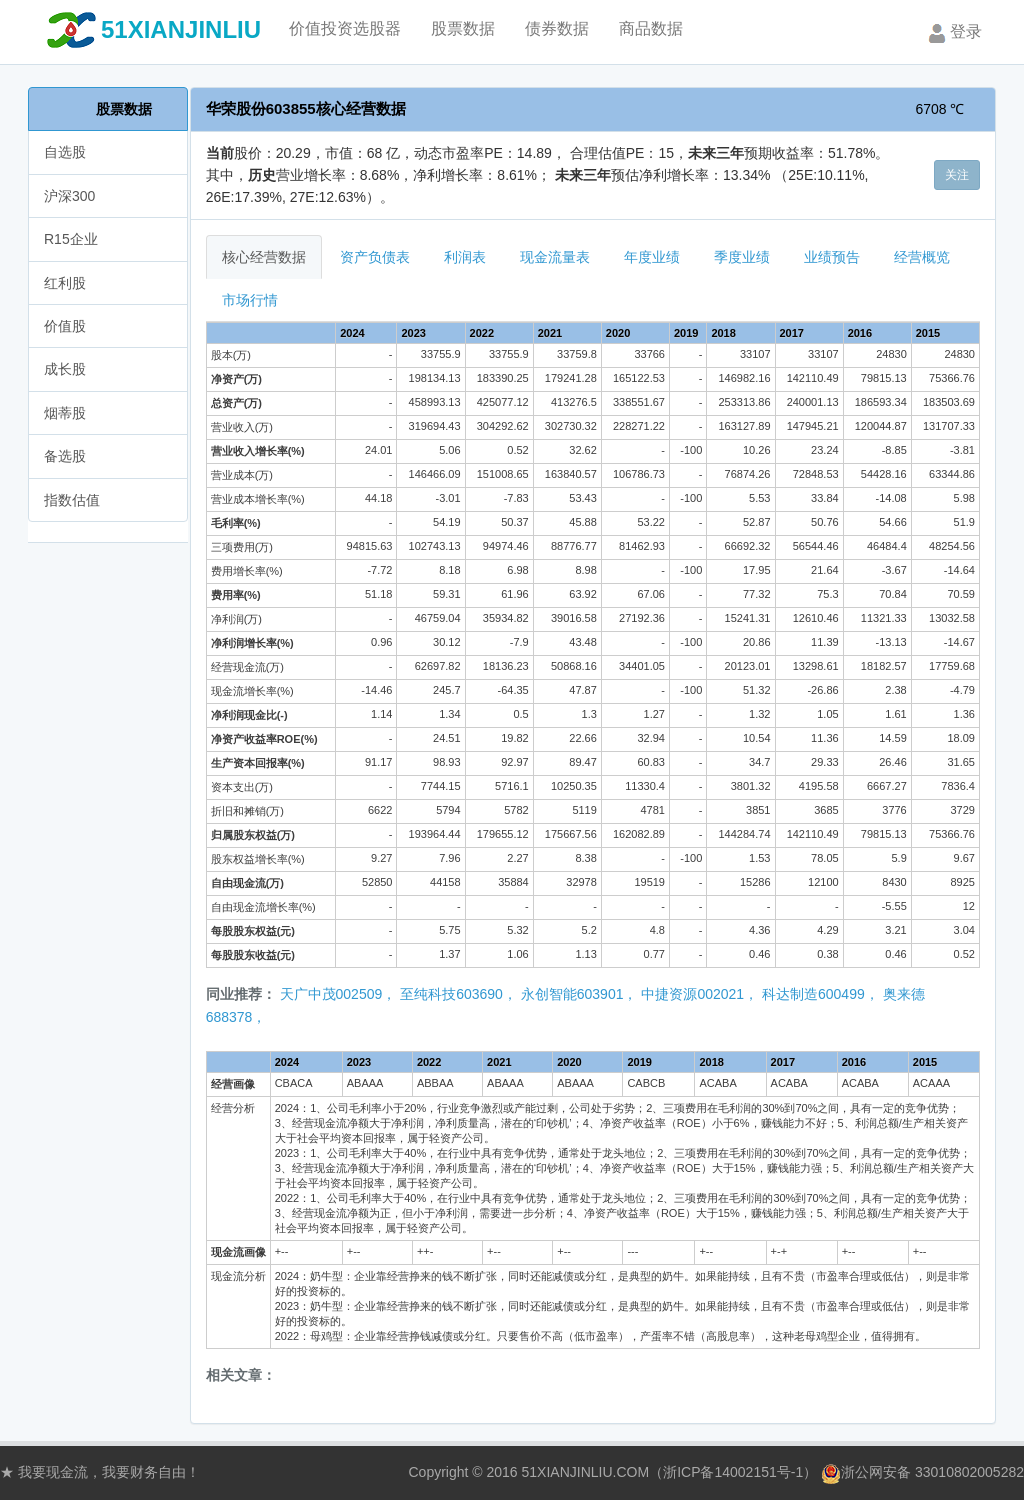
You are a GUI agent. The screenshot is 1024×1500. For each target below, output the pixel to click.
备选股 (65, 456)
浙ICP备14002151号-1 (733, 1472)
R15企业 (71, 239)
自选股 (65, 152)
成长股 (65, 369)
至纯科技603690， (458, 994)
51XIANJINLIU (181, 29)
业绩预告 (832, 257)
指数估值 (72, 500)
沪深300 (69, 196)
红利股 (65, 283)
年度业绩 (652, 257)
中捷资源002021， (699, 994)
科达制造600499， (820, 994)
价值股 (65, 326)
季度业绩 (742, 257)
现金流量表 (555, 257)
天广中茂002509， (338, 994)
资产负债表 (375, 257)
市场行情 (250, 300)
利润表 (465, 257)
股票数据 (124, 109)
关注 (957, 175)
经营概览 (922, 257)
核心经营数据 (264, 257)
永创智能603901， (579, 994)
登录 (953, 33)
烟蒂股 (65, 413)
